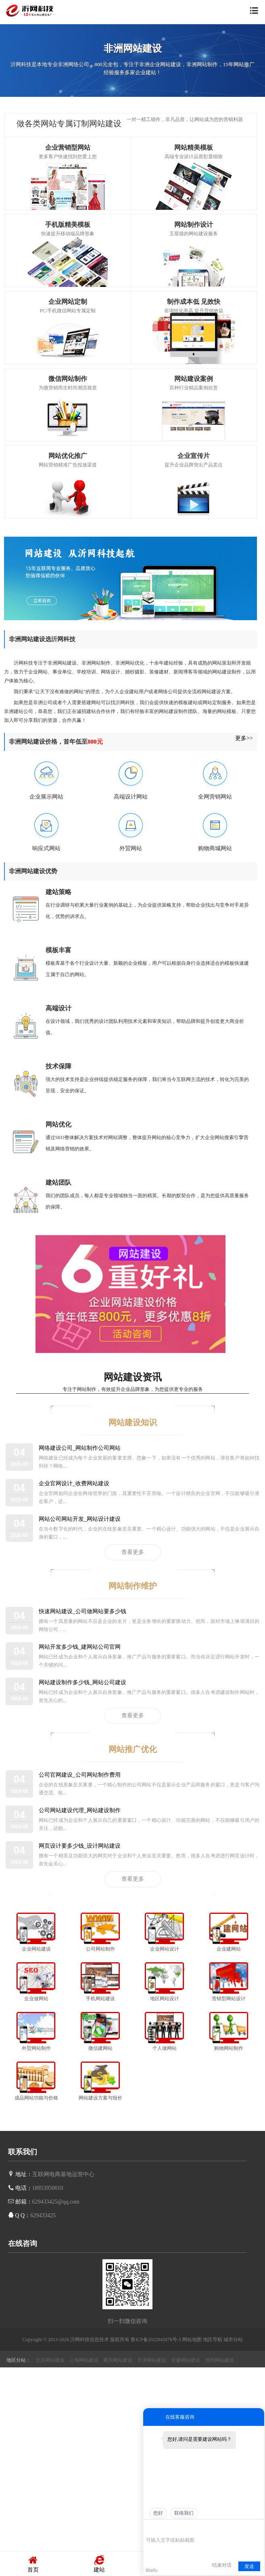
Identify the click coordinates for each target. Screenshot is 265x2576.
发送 (249, 2566)
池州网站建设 (219, 2360)
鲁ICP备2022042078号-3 (156, 2339)
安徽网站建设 (185, 2360)
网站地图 (192, 2339)
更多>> (244, 738)
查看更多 (132, 1552)
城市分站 (233, 2339)
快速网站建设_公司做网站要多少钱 (82, 1611)
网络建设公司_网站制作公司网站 (80, 1448)
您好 (158, 2513)
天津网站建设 (151, 2360)
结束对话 (222, 2565)
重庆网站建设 (117, 2360)
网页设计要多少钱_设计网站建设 (80, 1846)
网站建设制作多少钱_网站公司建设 (82, 1682)
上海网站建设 (83, 2360)
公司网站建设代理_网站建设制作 (80, 1810)
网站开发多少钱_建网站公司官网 (80, 1647)
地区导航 (212, 2339)
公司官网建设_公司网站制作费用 (80, 1775)
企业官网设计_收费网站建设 (74, 1483)
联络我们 (184, 2513)
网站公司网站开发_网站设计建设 (80, 1519)
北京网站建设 (50, 2360)
